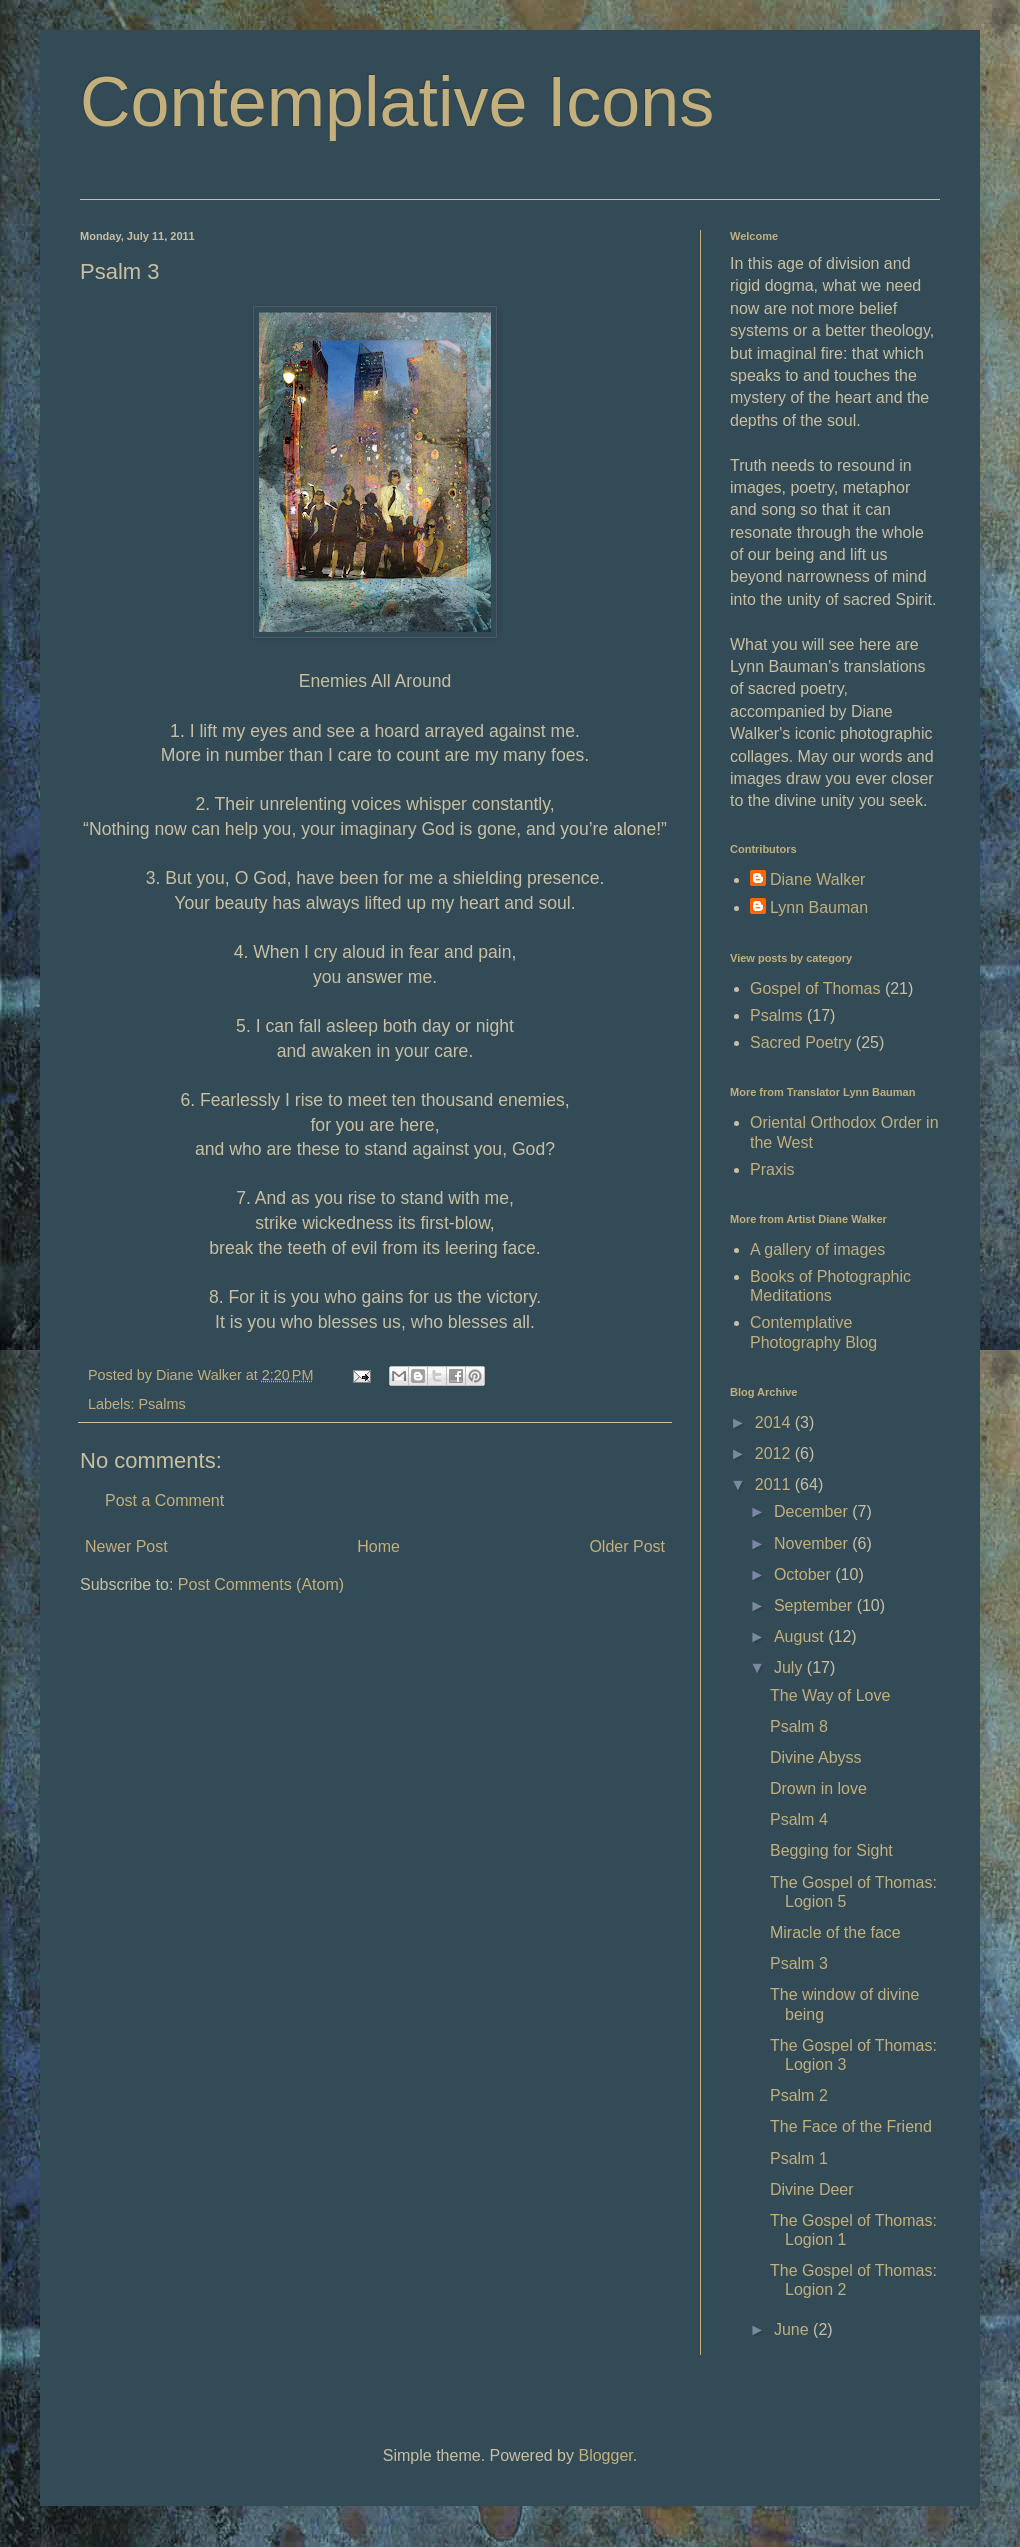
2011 (775, 1484)
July (790, 1667)
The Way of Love (830, 1695)
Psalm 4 (799, 1819)
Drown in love (818, 1788)
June (793, 2329)
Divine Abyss (816, 1757)
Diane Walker (817, 879)
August (801, 1636)
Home (378, 1546)
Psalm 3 (799, 1963)
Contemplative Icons (397, 102)
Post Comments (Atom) (261, 1584)
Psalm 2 (799, 2095)
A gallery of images (817, 1249)
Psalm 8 (799, 1726)
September (815, 1605)
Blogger (605, 2455)
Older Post (627, 1546)
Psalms (161, 1404)
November (813, 1543)
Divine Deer (812, 2189)
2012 (775, 1453)
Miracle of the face (835, 1932)
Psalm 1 (799, 2158)
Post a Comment (164, 1500)
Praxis (772, 1169)
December (813, 1511)
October (804, 1574)
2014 (775, 1422)
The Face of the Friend (851, 2126)
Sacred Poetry (800, 1042)
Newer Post (126, 1546)
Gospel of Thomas (815, 988)
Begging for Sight (831, 1850)
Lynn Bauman (819, 907)
